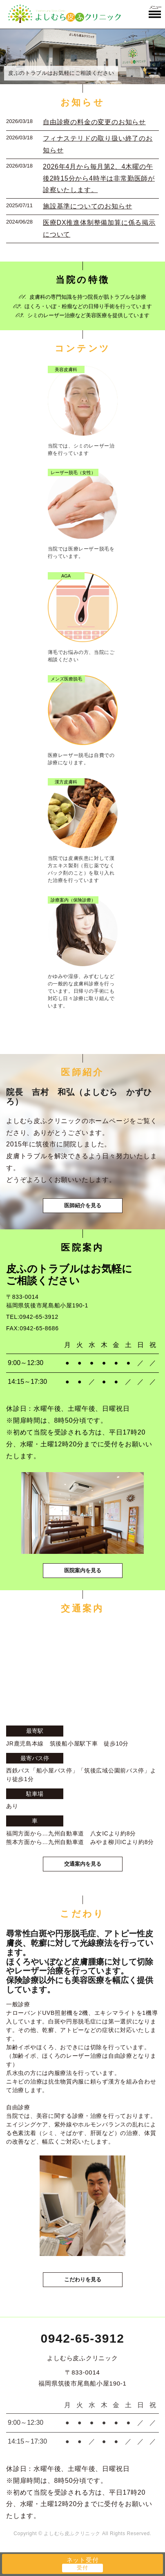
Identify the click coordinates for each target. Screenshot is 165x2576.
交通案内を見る (82, 1864)
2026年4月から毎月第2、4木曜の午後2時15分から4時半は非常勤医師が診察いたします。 (99, 178)
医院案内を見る (82, 1570)
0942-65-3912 (83, 2338)
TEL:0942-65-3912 (32, 1317)
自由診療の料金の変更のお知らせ (94, 122)
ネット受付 (83, 2559)
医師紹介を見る (82, 1205)
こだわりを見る (82, 2279)
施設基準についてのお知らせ (87, 206)
